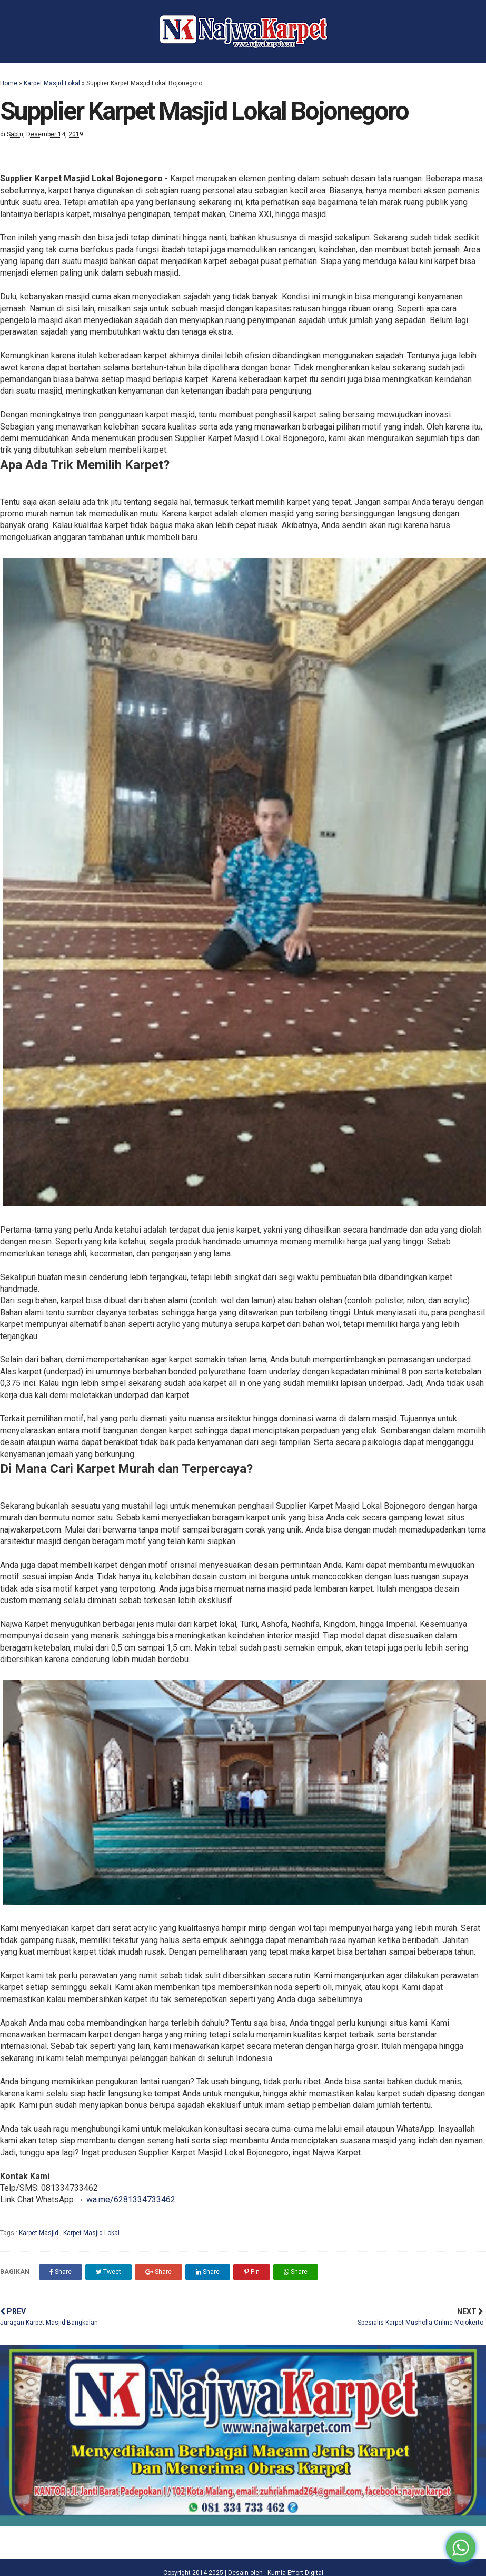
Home (8, 83)
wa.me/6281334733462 (130, 2199)
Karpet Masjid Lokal (52, 83)
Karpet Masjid (39, 2233)
